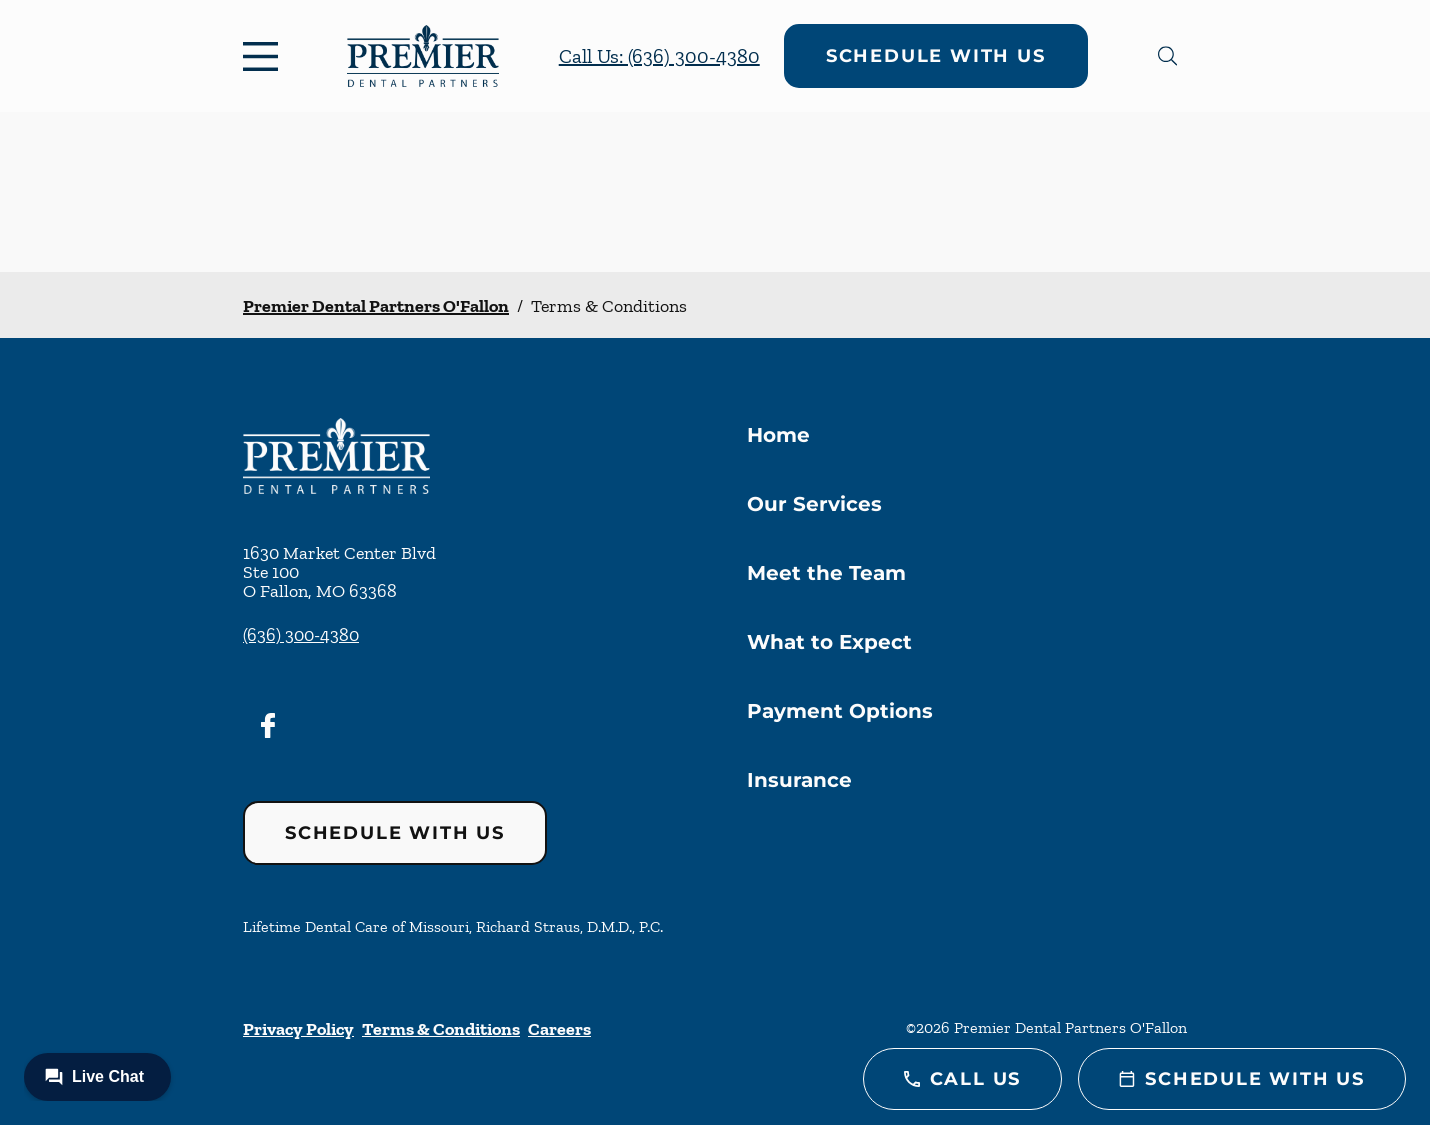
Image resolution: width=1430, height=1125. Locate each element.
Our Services (814, 504)
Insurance (799, 780)
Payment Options (840, 711)
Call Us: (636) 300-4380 (659, 56)
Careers (559, 1029)
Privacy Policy (298, 1029)
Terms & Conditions (441, 1029)
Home (778, 435)
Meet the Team (826, 573)
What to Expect (829, 642)
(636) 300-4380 (301, 635)
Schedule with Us (936, 56)
